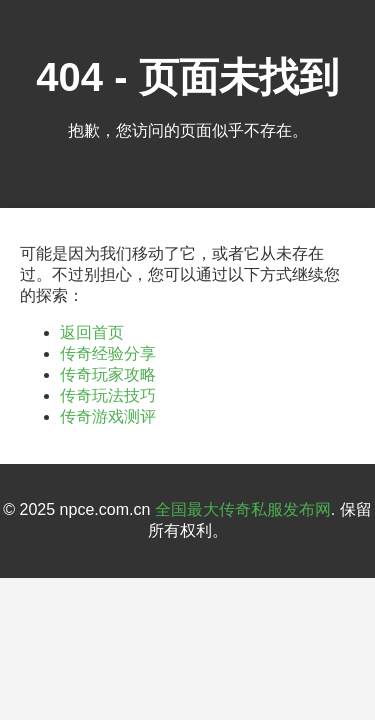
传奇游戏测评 (108, 416)
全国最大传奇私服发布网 (243, 509)
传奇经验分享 (108, 353)
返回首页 (92, 332)
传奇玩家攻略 (108, 374)
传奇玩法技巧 (108, 395)
